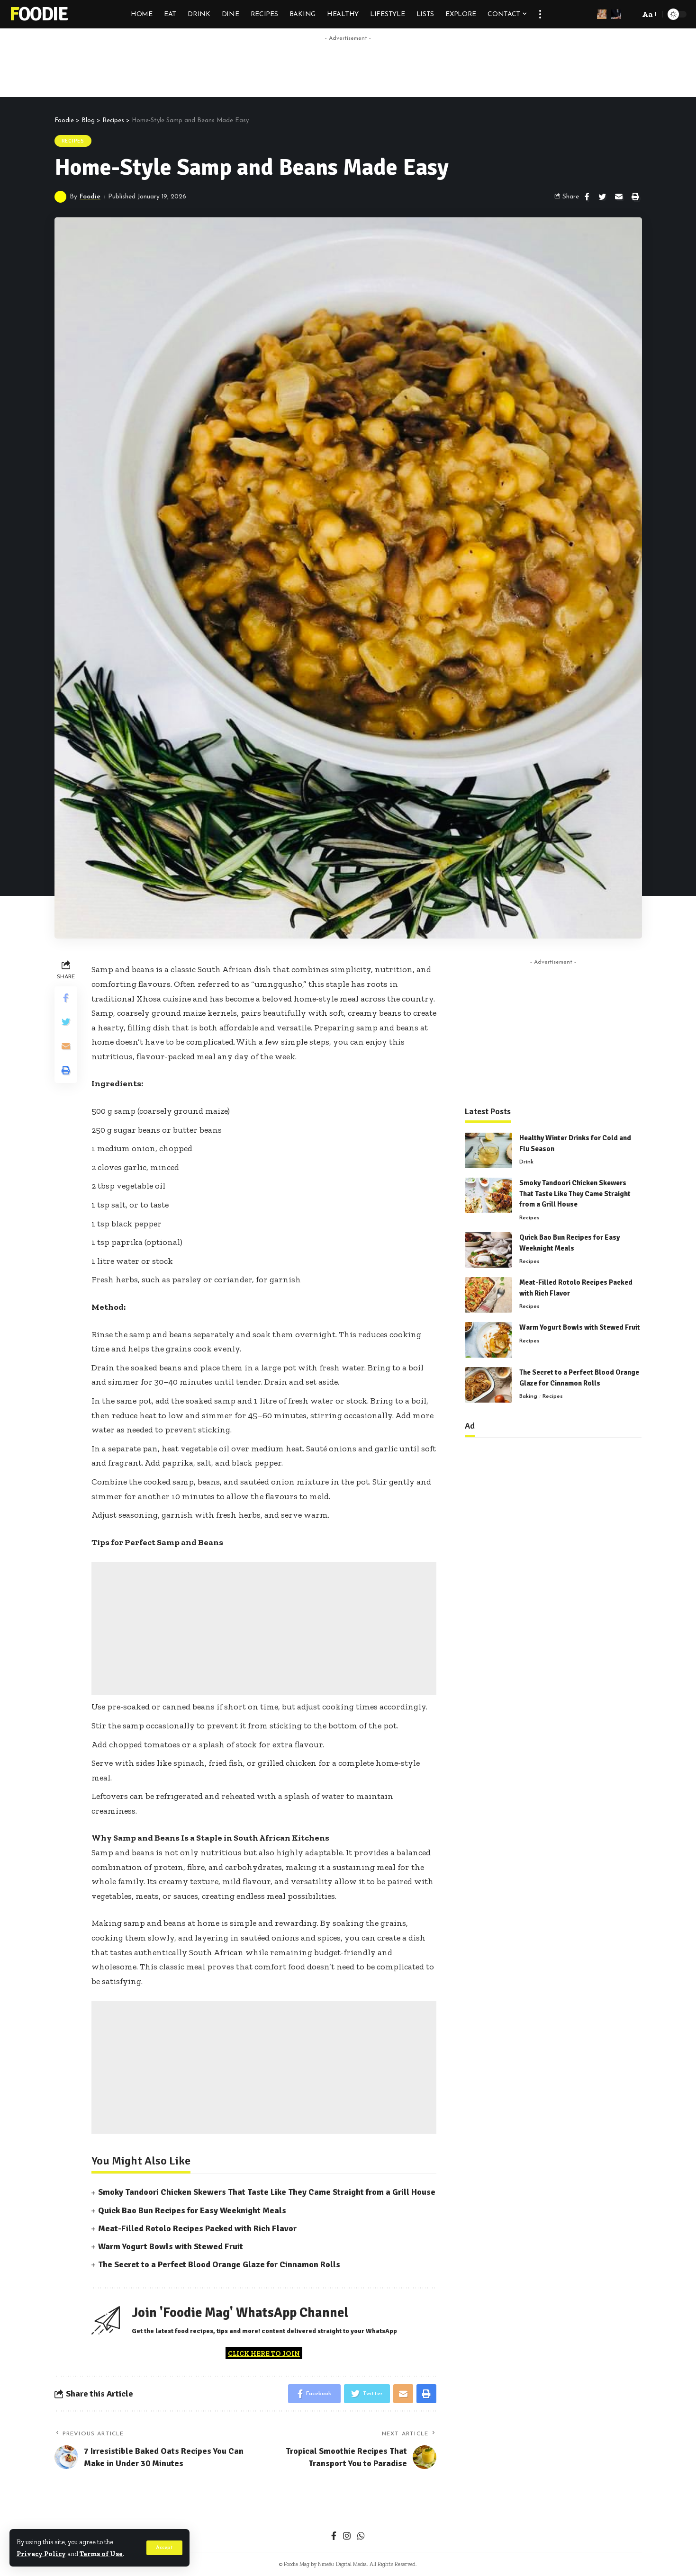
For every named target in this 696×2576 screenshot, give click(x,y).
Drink (526, 1160)
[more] (540, 14)
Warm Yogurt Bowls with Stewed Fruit (170, 2246)
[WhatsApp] (361, 2537)
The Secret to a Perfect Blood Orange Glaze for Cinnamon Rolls (219, 2264)
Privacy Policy (41, 2553)
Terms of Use (101, 2553)
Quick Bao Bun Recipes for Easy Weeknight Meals (192, 2210)
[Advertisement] (348, 67)
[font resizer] (649, 14)
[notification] (616, 14)
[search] (630, 14)
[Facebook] (334, 2537)
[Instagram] (347, 2537)
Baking (528, 1394)
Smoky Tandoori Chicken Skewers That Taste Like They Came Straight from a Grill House (266, 2192)
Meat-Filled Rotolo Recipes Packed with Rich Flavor (197, 2228)
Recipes (73, 141)
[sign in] (601, 14)
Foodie (38, 14)
